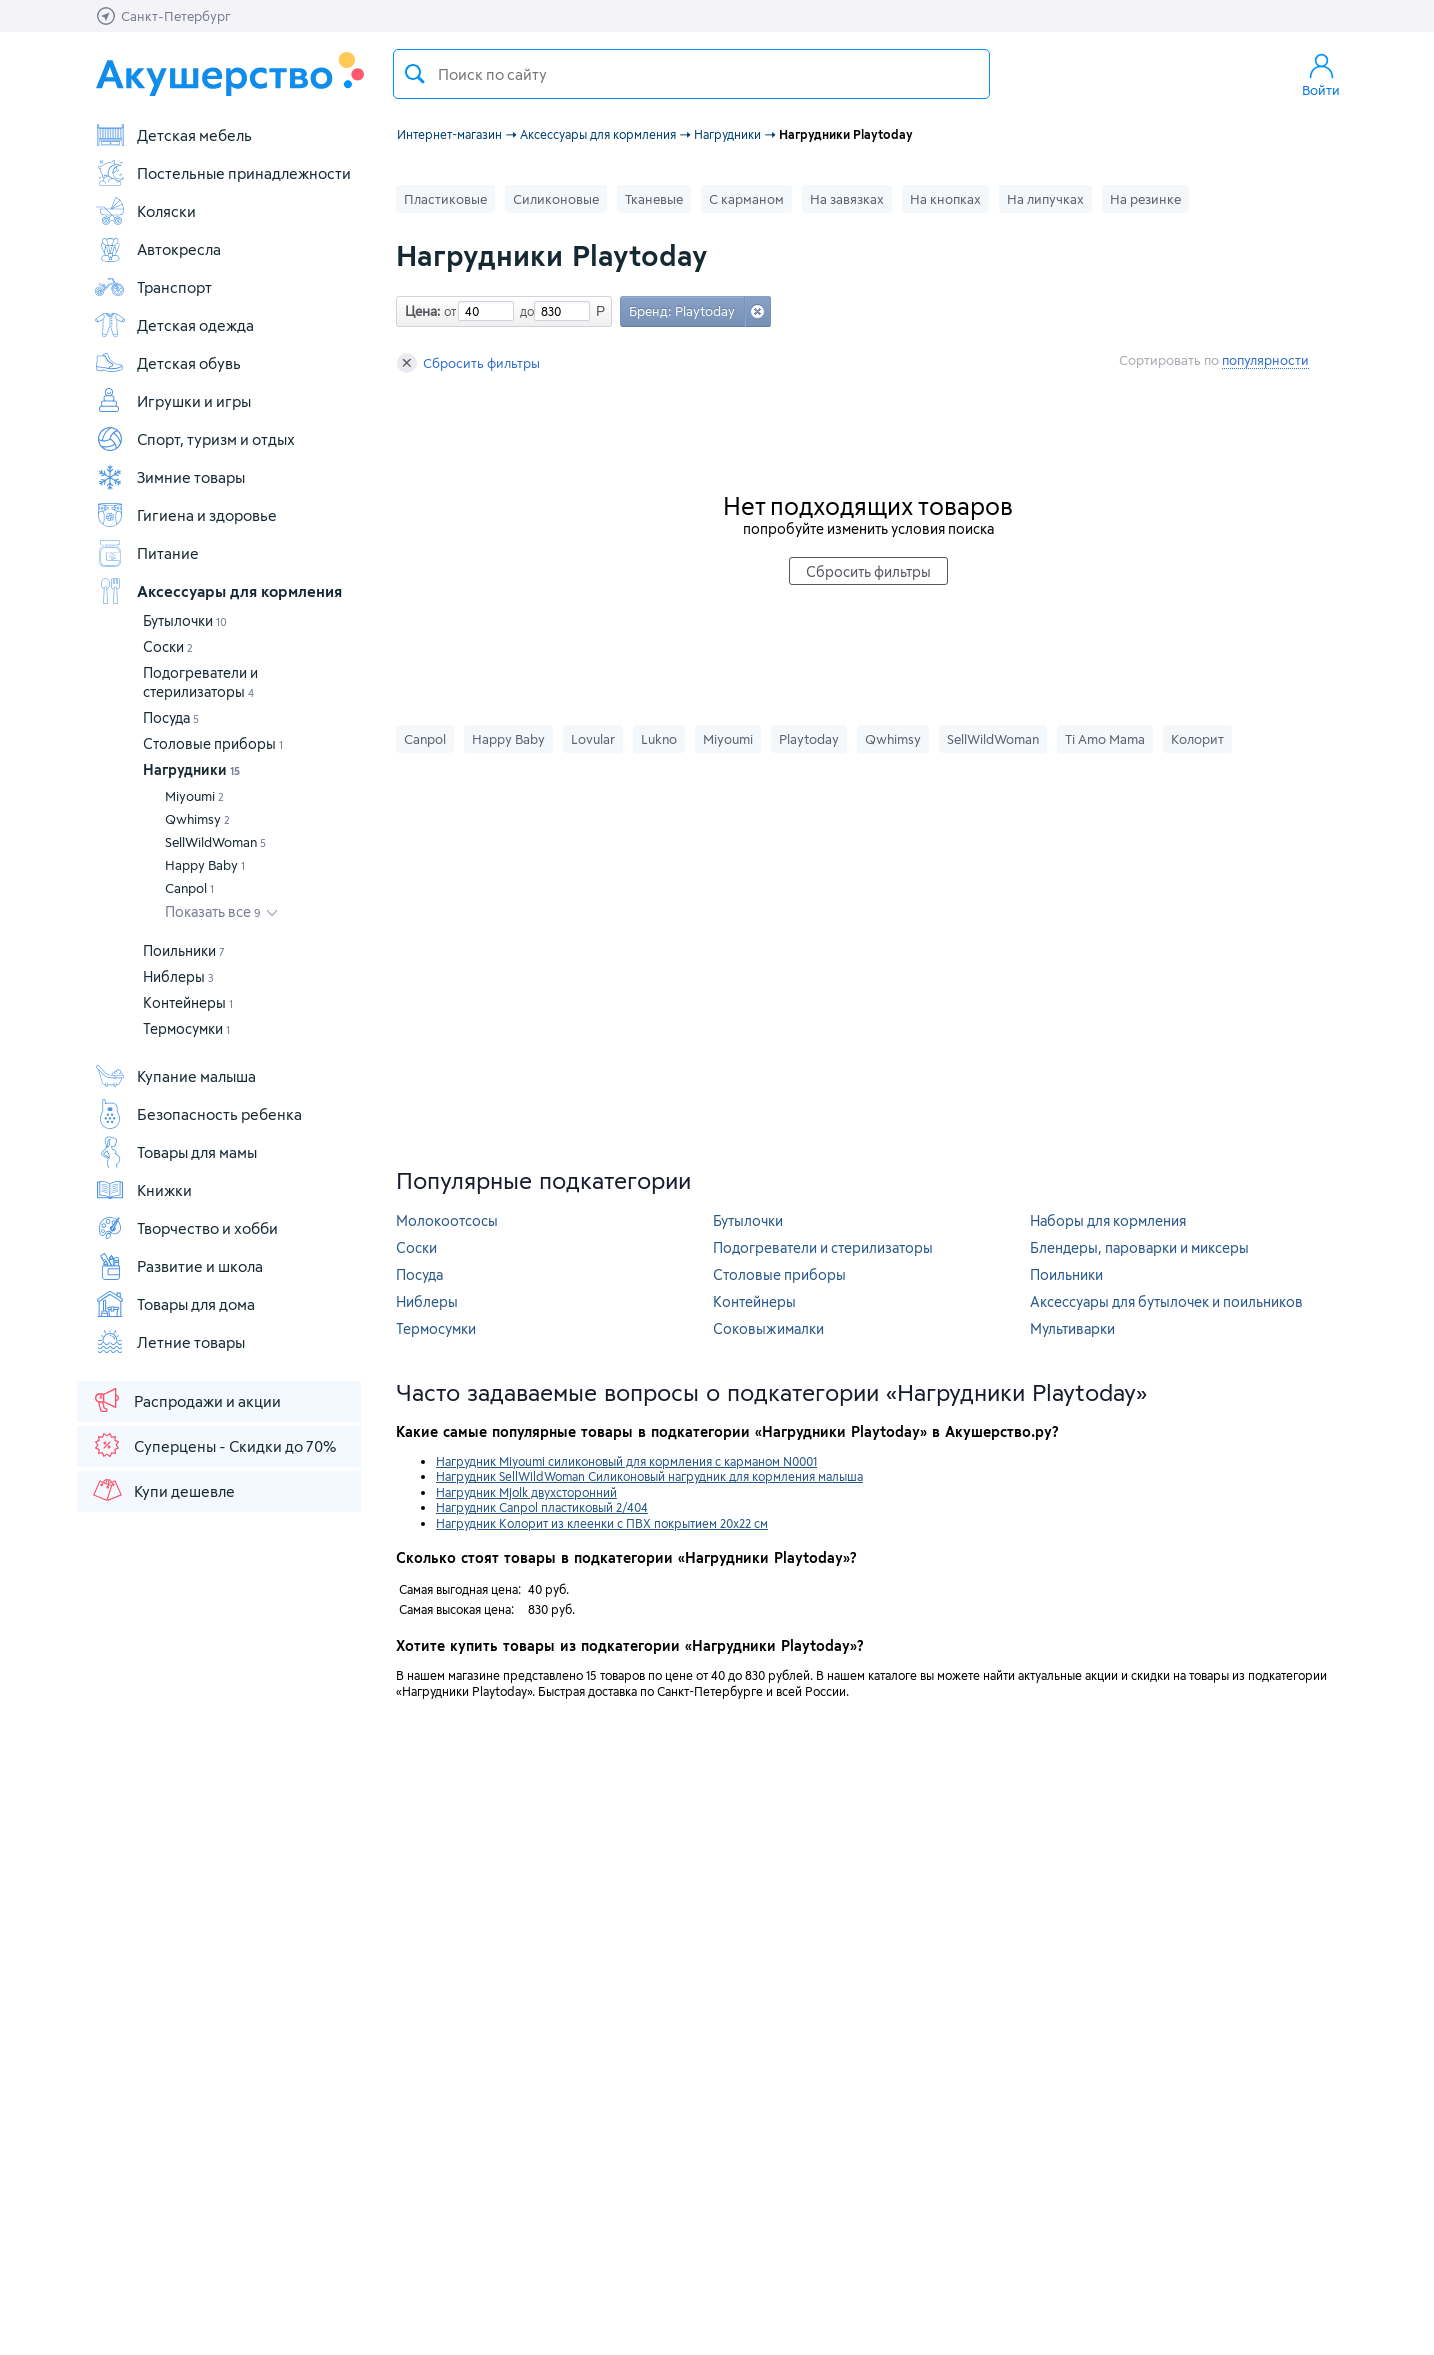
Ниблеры (178, 976)
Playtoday (809, 739)
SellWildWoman (215, 842)
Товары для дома (174, 1304)
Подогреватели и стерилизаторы (823, 1247)
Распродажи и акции (186, 1400)
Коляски (145, 211)
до (524, 311)
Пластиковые (445, 199)
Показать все (213, 911)
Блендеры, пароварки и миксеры (1139, 1247)
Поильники (184, 950)
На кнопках (945, 199)
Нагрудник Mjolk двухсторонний (526, 1492)
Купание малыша (175, 1076)
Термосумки (186, 1028)
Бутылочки (185, 620)
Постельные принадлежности (222, 173)
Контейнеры (188, 1002)
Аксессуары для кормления (218, 591)
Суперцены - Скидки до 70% (213, 1445)
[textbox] (691, 74)
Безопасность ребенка (198, 1114)
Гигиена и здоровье (185, 515)
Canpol (189, 888)
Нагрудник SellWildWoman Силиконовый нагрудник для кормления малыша (649, 1476)
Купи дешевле (163, 1490)
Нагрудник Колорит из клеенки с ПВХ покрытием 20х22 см (602, 1523)
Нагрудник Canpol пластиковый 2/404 (542, 1507)
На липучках (1045, 199)
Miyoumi (194, 796)
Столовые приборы (213, 743)
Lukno (659, 739)
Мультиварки (1072, 1328)
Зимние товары (169, 477)
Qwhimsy (197, 819)
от (448, 311)
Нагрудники (191, 769)
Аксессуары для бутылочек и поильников (1166, 1301)
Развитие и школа (178, 1266)
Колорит (1197, 739)
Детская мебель (173, 135)
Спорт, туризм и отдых (194, 439)
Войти (1321, 74)
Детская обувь (167, 363)
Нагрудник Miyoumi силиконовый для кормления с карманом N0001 (626, 1461)
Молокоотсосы (447, 1220)
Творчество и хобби (186, 1228)
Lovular (593, 739)
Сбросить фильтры (468, 363)
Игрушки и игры (172, 401)
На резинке (1145, 199)
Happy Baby (205, 865)
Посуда (171, 717)
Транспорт (153, 287)
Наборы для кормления (1108, 1220)
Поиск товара (415, 74)
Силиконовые (556, 199)
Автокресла (157, 249)
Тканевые (654, 199)
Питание (146, 553)
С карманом (746, 199)
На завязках (847, 199)
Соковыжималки (768, 1328)
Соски (168, 646)
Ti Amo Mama (1105, 739)
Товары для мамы (175, 1152)
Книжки (143, 1190)
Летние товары (169, 1342)
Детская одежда (174, 325)
